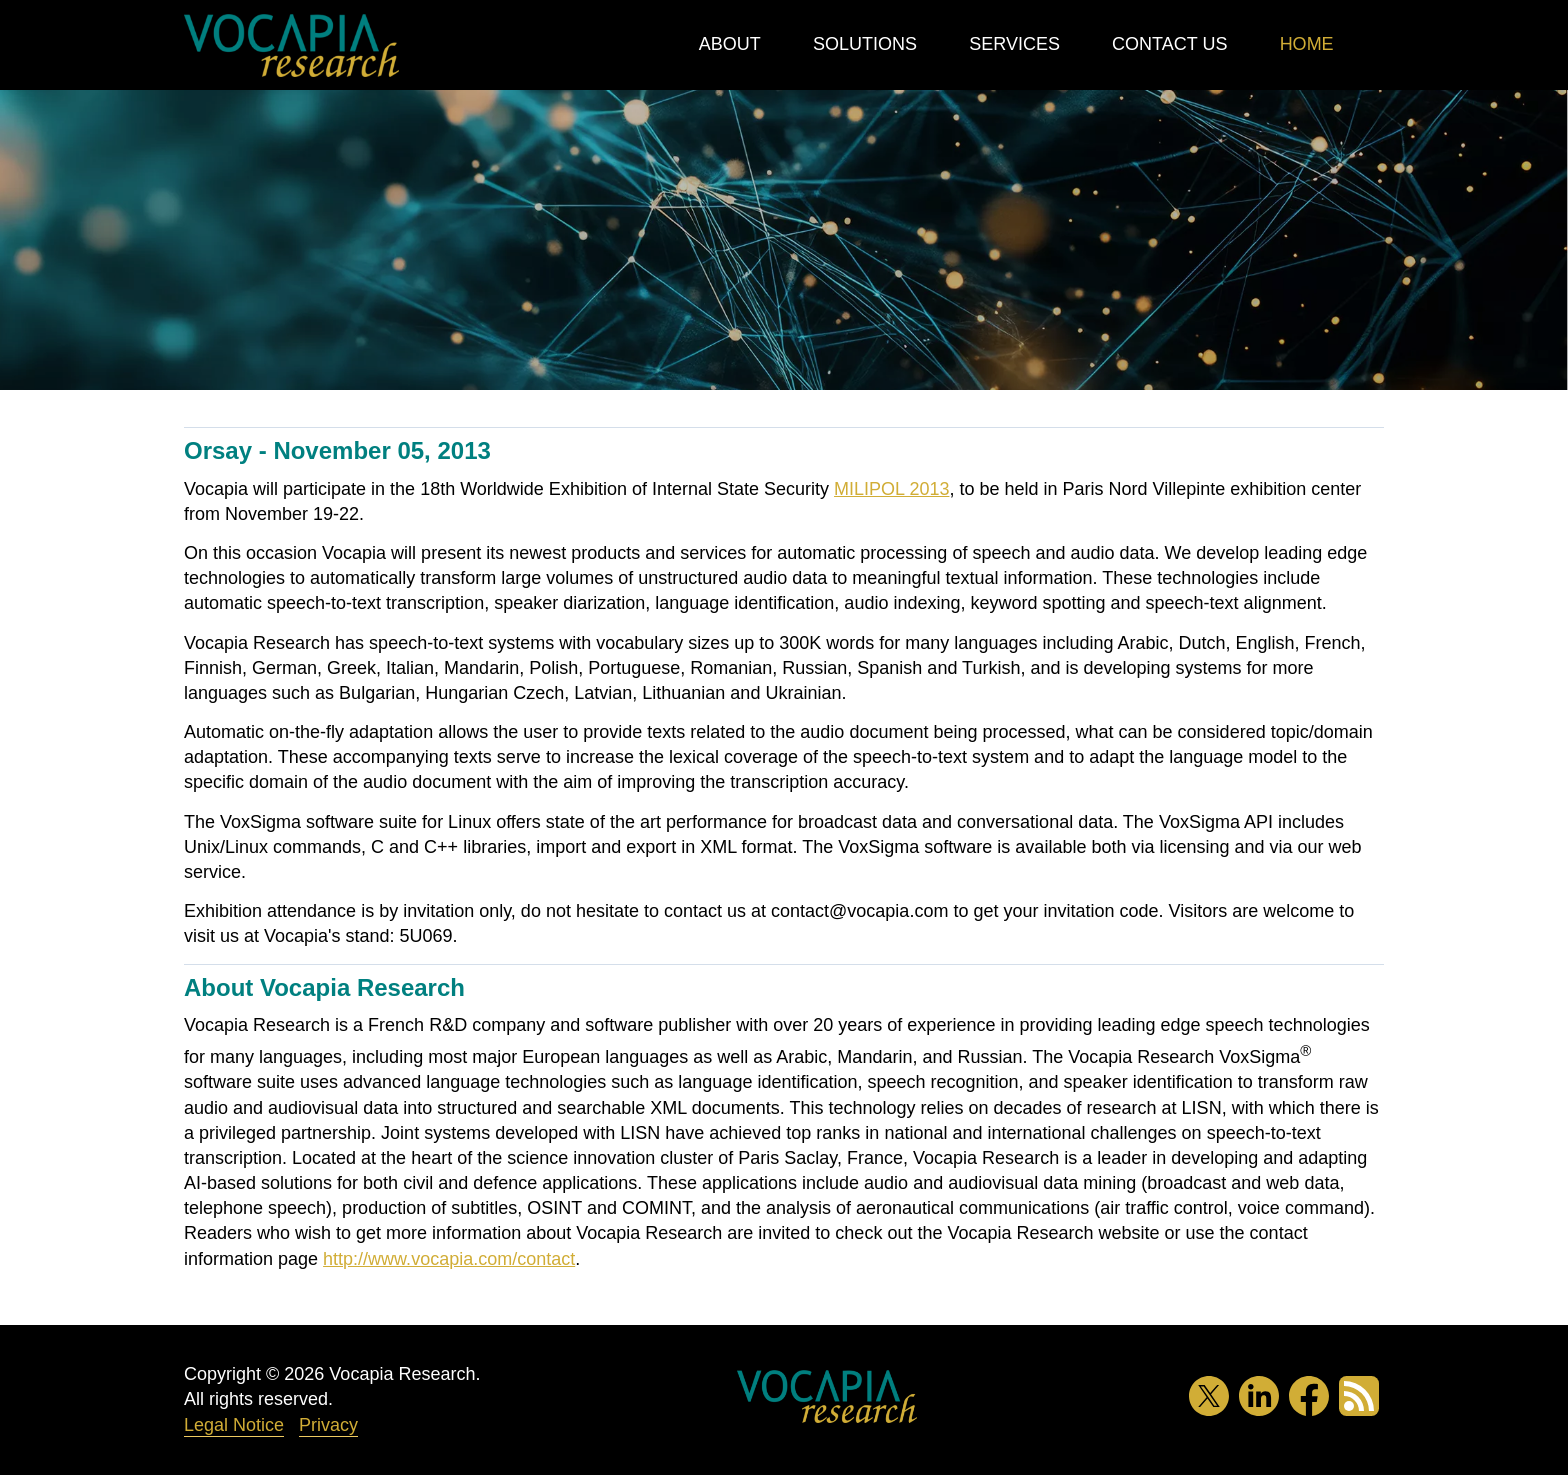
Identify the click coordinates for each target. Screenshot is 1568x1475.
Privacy (328, 1425)
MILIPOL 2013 (891, 489)
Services (1014, 44)
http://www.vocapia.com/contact (449, 1259)
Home (1307, 44)
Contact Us (1169, 44)
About (730, 44)
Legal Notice (234, 1425)
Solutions (865, 44)
